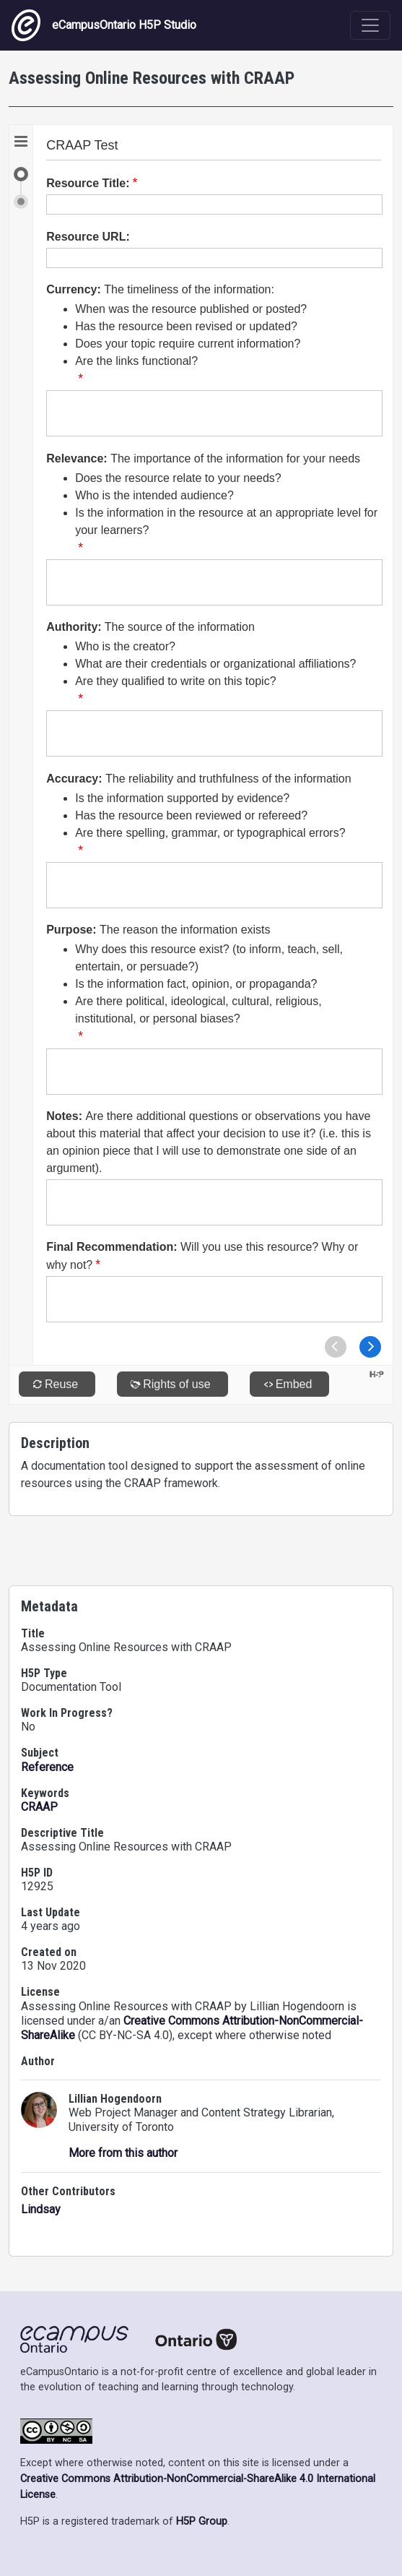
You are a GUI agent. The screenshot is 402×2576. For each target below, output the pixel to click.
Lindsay (41, 2209)
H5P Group (201, 2521)
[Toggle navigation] (370, 25)
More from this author (123, 2153)
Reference (47, 1767)
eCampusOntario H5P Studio (104, 25)
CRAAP (39, 1807)
